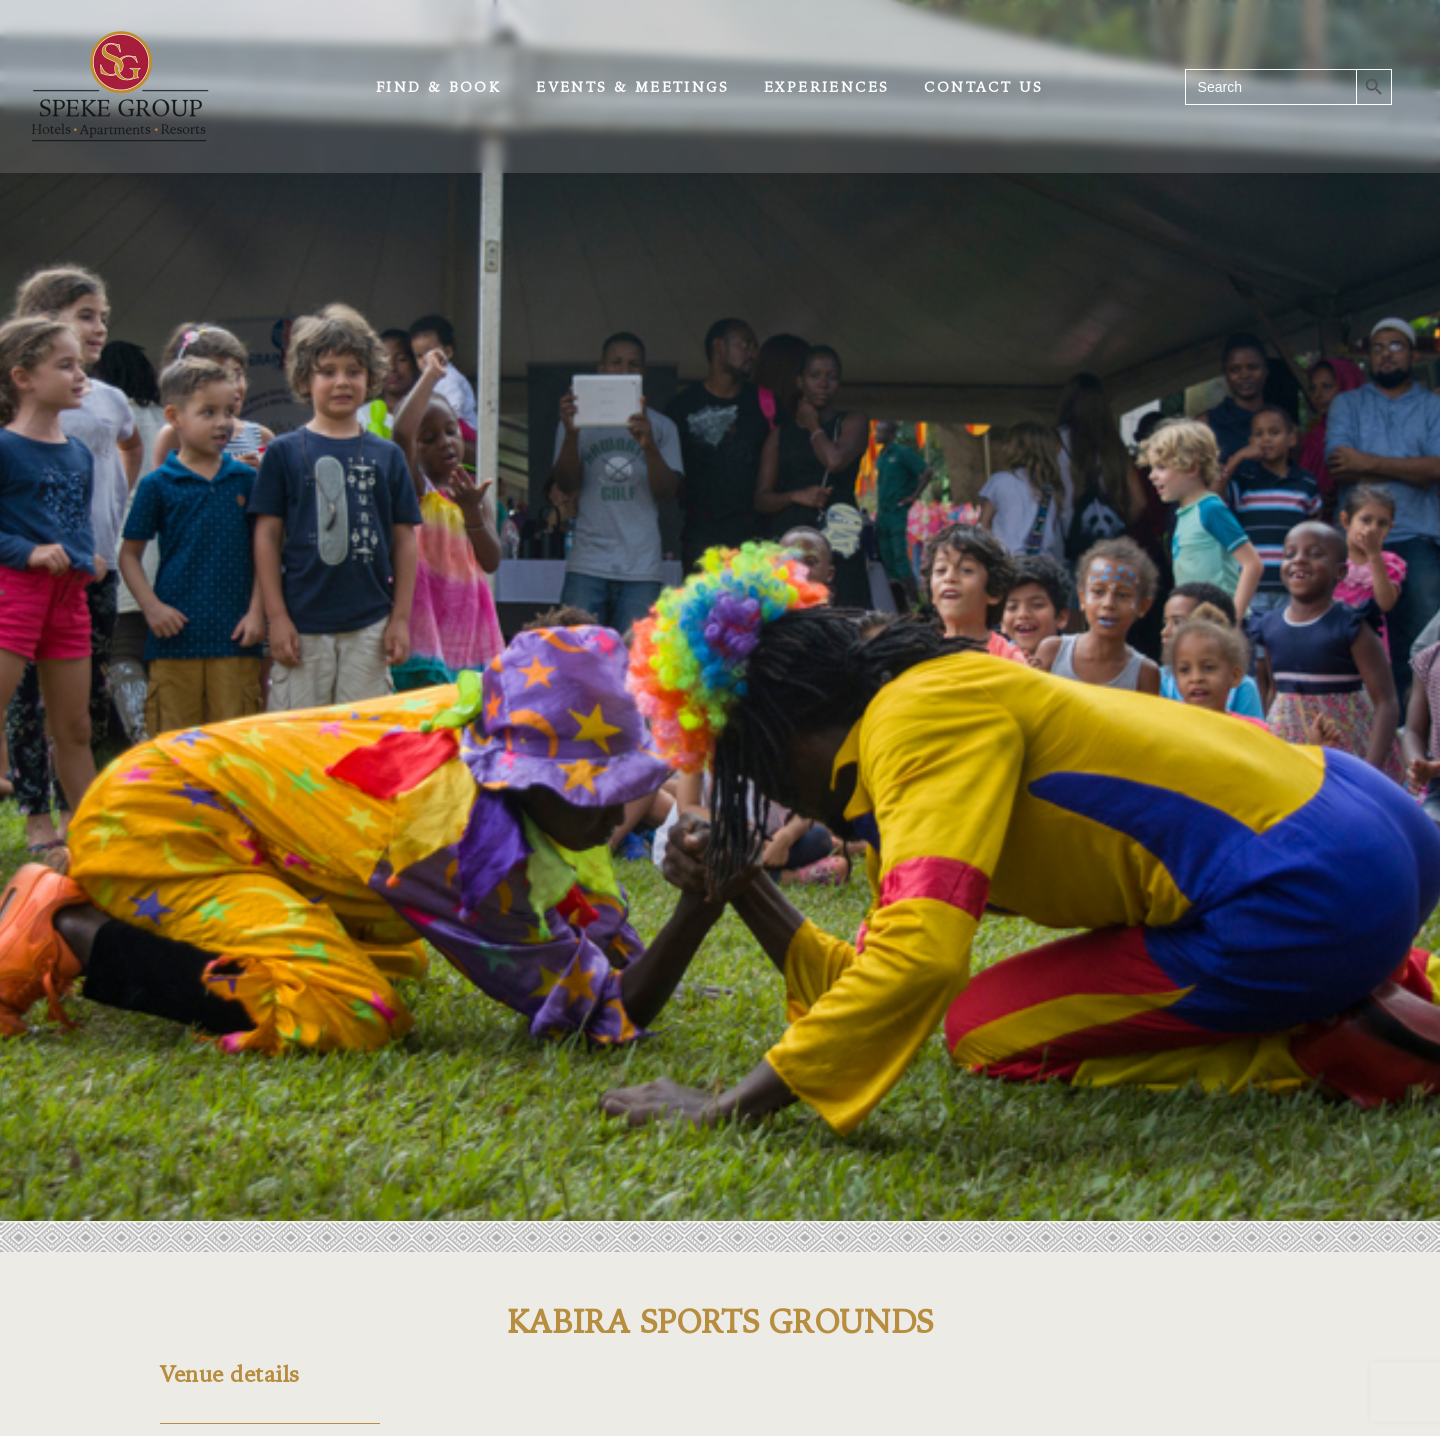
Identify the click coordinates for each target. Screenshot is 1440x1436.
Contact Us (983, 87)
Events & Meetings (632, 87)
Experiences (826, 87)
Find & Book (438, 87)
